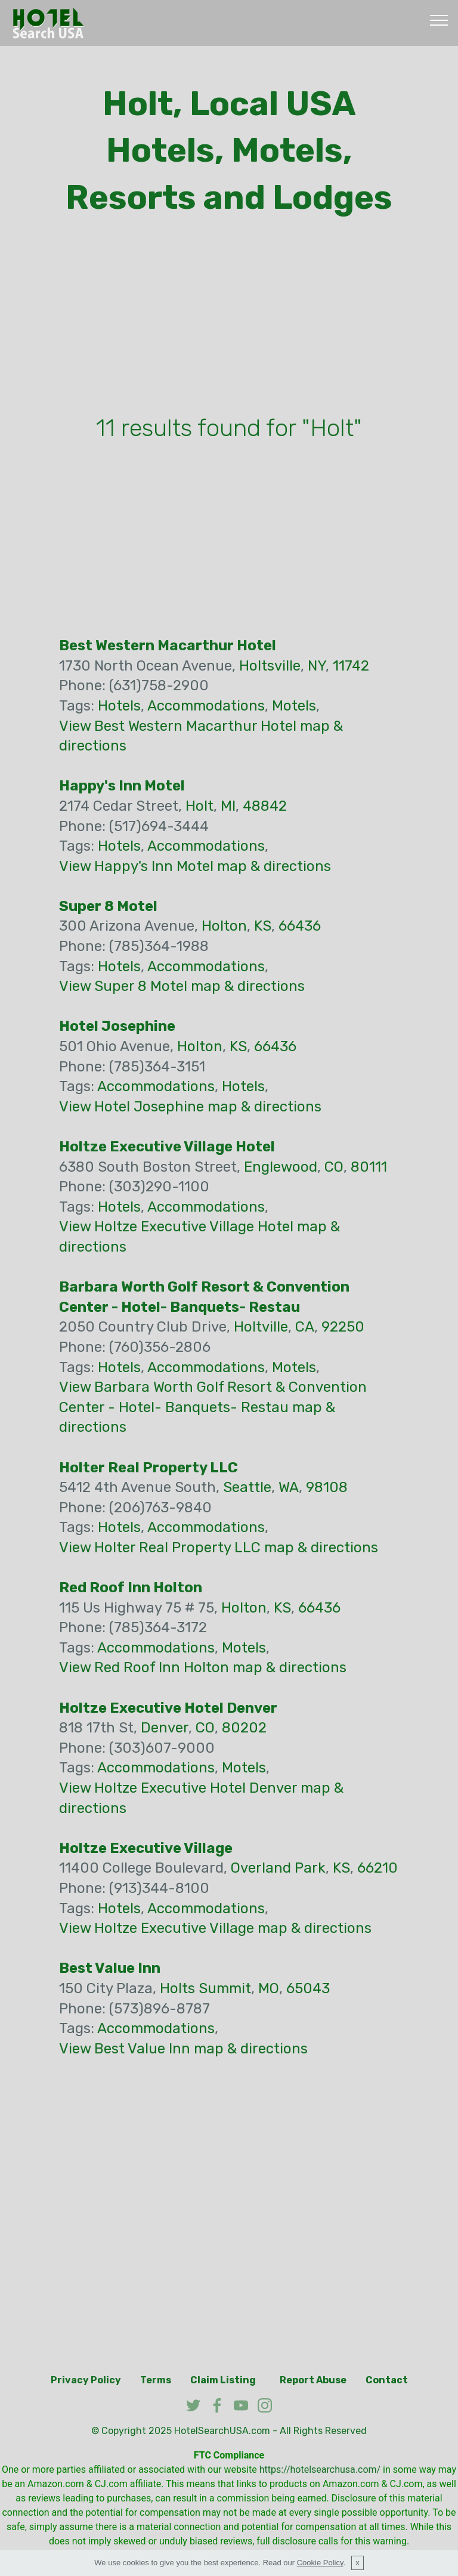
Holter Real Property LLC (148, 1467)
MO (268, 1988)
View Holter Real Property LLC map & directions (218, 1547)
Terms (155, 2380)
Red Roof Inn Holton (130, 1587)
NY (317, 665)
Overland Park (278, 1868)
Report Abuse (313, 2380)
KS (262, 926)
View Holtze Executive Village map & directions (215, 1928)
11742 (351, 665)
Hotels (119, 705)
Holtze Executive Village (146, 1848)
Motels (294, 705)
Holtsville (270, 665)
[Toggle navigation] (439, 19)
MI (228, 806)
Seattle (247, 1487)
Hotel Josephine (117, 1026)
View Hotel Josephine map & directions (190, 1106)
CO (334, 1167)
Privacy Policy (86, 2380)
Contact (387, 2380)
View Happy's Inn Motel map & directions (195, 866)
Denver (164, 1727)
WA (288, 1487)
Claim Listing (223, 2380)
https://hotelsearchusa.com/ (319, 2469)
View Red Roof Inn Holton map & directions (202, 1667)
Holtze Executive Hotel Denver (168, 1708)
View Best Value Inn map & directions (183, 2048)
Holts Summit (205, 1988)
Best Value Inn (109, 1968)
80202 (244, 1727)
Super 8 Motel (108, 906)
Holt (199, 806)
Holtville (261, 1326)
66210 (377, 1868)
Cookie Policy (320, 2562)
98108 (327, 1487)
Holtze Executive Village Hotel (167, 1146)
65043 (308, 1988)
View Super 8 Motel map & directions (182, 986)
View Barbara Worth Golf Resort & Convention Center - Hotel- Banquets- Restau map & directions (213, 1407)
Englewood (280, 1167)
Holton (224, 926)
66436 (299, 926)
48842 (265, 806)
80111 (369, 1167)
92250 (342, 1326)
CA (304, 1326)
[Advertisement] (229, 318)
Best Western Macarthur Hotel (167, 645)
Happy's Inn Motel (122, 785)
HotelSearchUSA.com (222, 2430)
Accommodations (206, 705)
